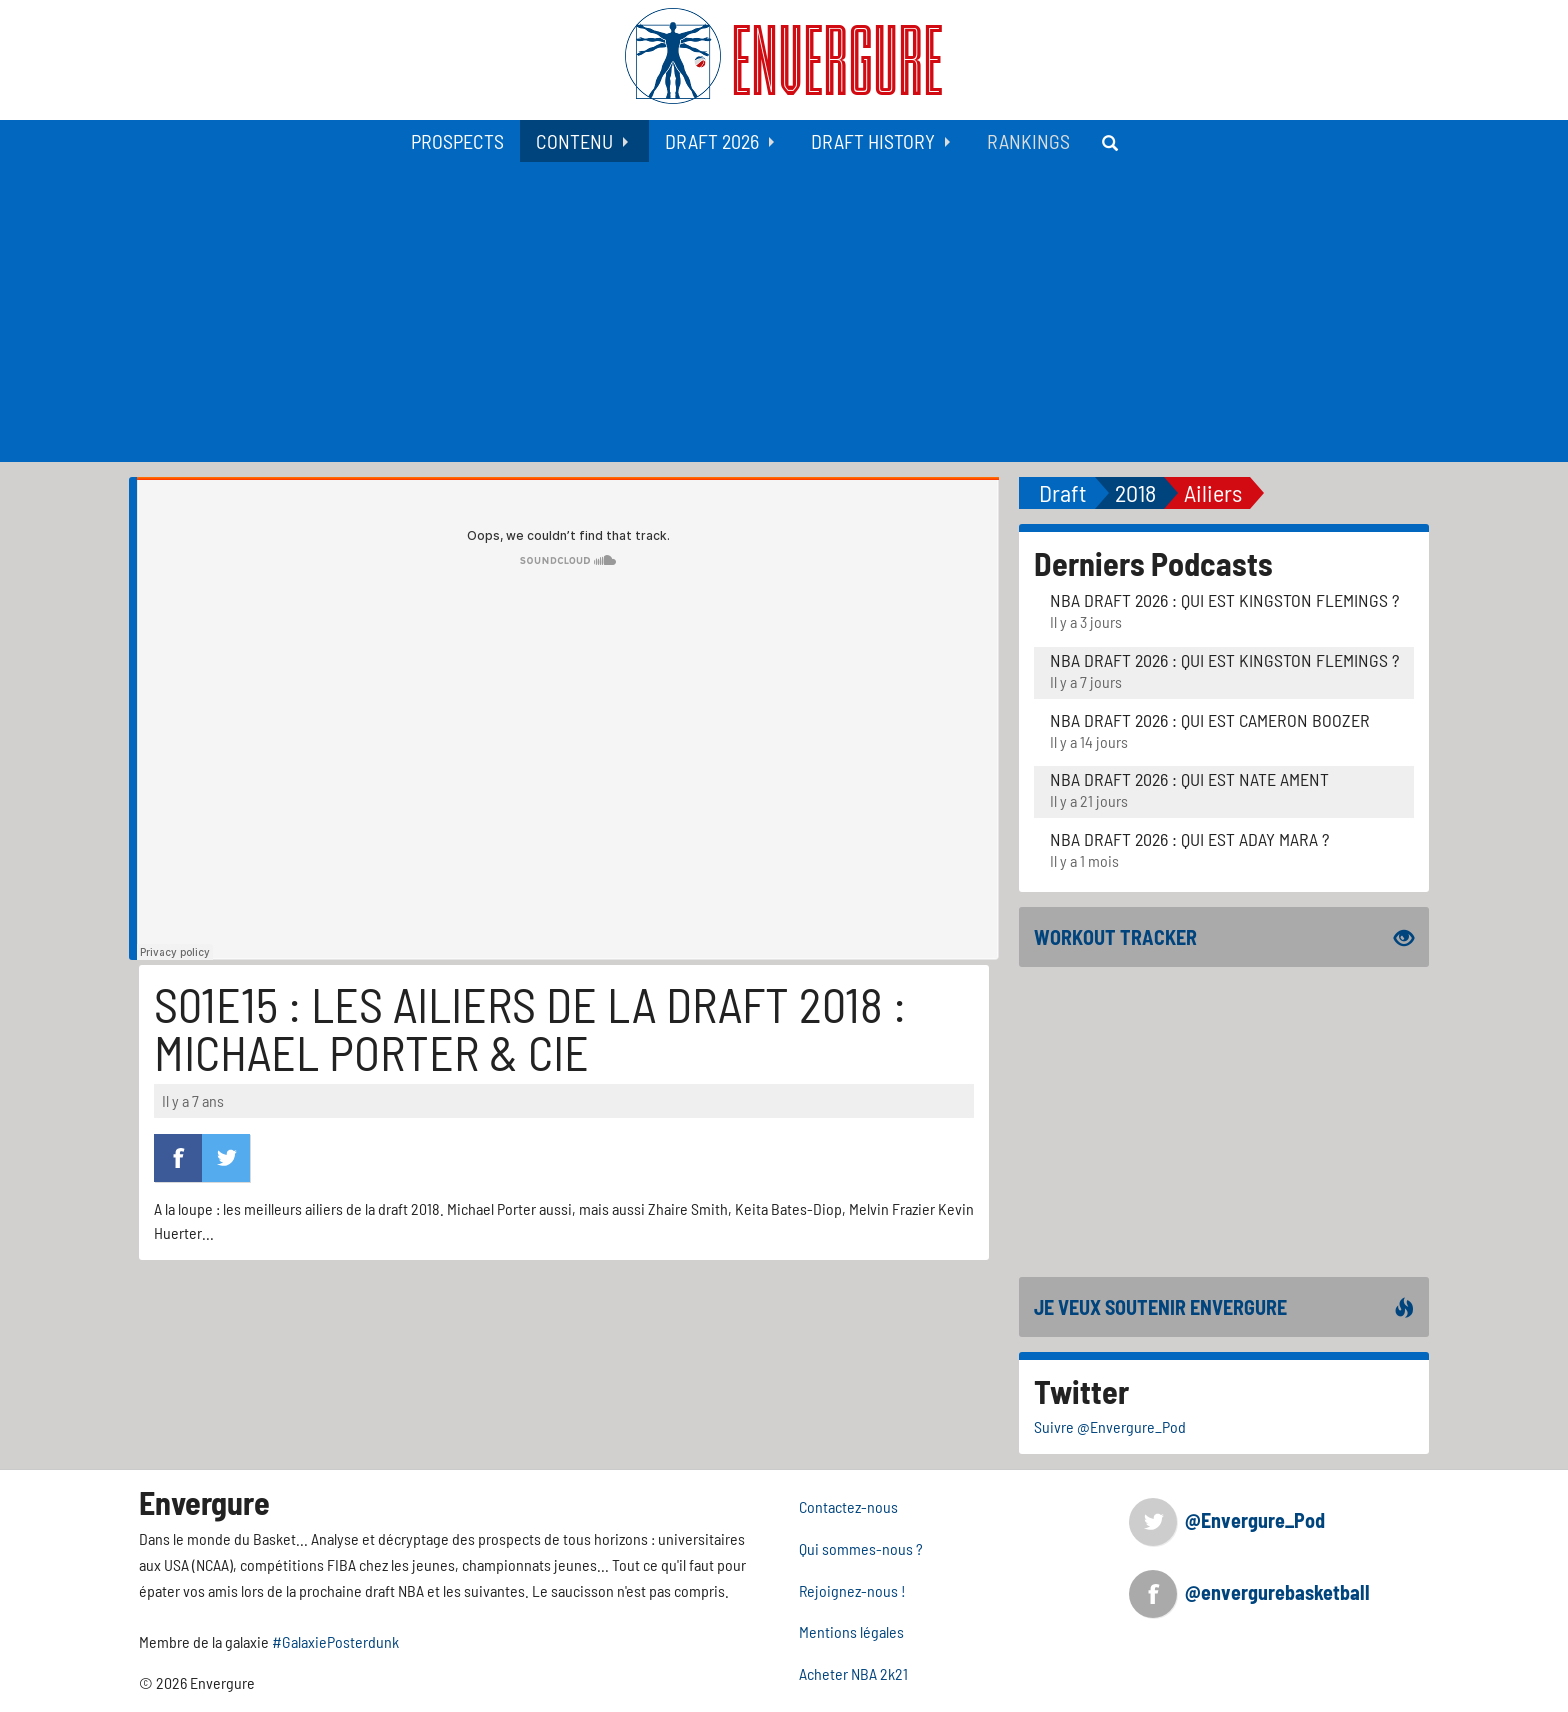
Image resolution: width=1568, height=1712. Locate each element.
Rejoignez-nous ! (852, 1590)
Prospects (457, 141)
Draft (1063, 492)
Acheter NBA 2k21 (853, 1673)
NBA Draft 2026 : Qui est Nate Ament (1189, 779)
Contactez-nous (848, 1506)
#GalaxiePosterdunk (335, 1641)
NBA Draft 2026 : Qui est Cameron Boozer (1210, 720)
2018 (1135, 492)
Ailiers (1213, 492)
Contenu (574, 141)
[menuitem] (457, 141)
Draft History (873, 141)
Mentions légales (851, 1631)
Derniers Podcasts (1153, 563)
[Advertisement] (784, 312)
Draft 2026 (712, 141)
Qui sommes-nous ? (861, 1548)
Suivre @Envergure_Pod (1110, 1426)
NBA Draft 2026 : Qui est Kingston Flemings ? (1224, 600)
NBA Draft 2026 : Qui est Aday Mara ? (1189, 839)
